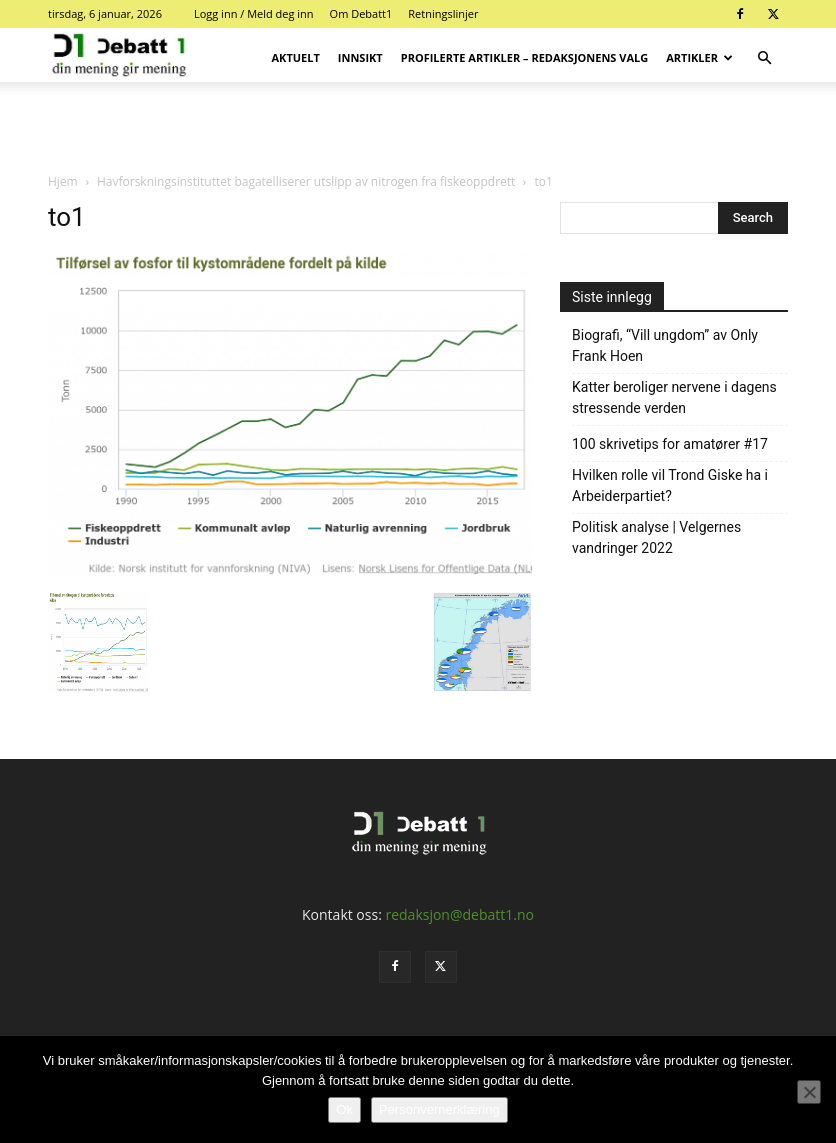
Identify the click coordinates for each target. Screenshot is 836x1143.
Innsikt (360, 57)
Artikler (699, 57)
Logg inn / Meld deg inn (254, 13)
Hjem (63, 181)
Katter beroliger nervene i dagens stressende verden (674, 397)
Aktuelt (296, 57)
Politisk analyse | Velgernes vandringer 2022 (656, 537)
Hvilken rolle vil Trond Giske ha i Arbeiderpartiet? (670, 485)
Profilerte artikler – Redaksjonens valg (524, 57)
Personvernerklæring (439, 1109)
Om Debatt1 (361, 13)
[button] (764, 58)
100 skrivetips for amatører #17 (670, 444)
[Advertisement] (418, 126)
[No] (809, 1092)
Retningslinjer (443, 13)
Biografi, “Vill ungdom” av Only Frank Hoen (665, 345)
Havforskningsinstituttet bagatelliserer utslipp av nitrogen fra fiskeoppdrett (306, 181)
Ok (344, 1109)
